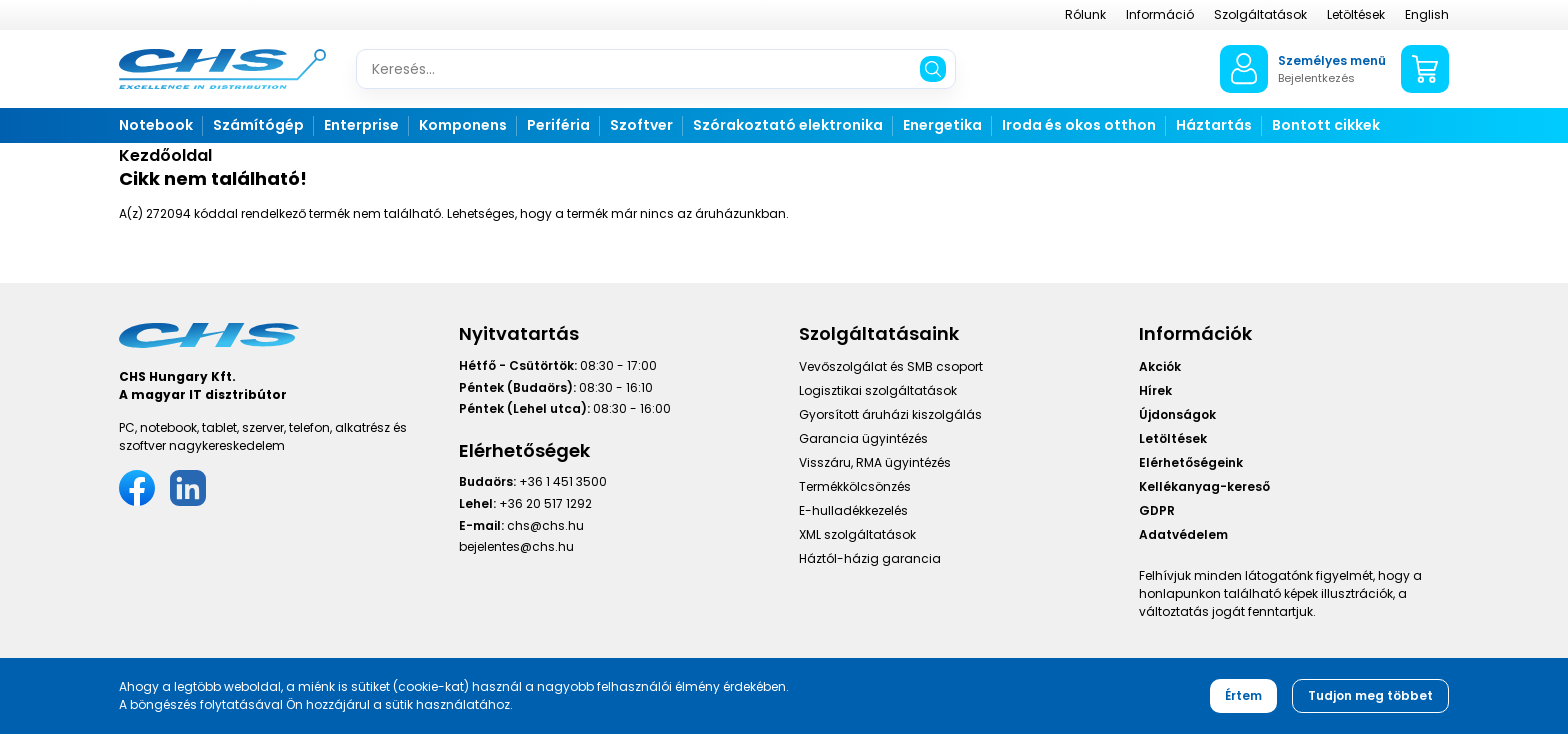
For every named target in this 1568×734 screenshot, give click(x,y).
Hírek (1155, 390)
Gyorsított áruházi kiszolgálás (890, 414)
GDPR (1157, 510)
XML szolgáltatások (857, 534)
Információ (1160, 14)
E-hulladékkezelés (853, 510)
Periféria (558, 125)
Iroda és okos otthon (1079, 125)
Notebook (156, 125)
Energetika (942, 125)
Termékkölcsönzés (855, 486)
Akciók (1160, 366)
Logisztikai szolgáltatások (878, 390)
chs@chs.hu (545, 525)
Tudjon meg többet (1370, 695)
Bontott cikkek (1326, 125)
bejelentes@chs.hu (516, 546)
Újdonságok (1177, 414)
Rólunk (1085, 14)
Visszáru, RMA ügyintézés (875, 462)
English (1427, 14)
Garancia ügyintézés (863, 438)
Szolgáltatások (1260, 14)
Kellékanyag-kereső (1204, 486)
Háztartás (1214, 125)
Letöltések (1356, 14)
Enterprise (361, 125)
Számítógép (258, 125)
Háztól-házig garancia (870, 558)
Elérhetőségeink (1191, 462)
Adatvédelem (1183, 534)
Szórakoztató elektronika (788, 125)
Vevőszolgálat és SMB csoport (891, 366)
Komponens (463, 125)
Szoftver (641, 125)
